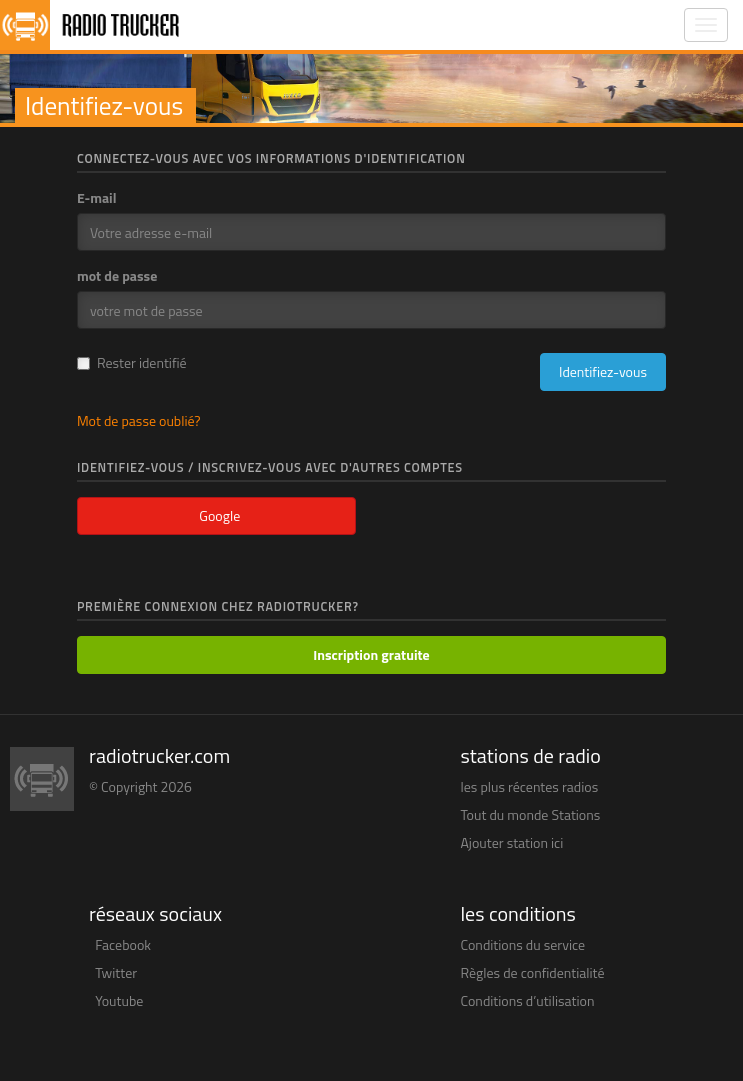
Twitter (116, 972)
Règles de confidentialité (533, 972)
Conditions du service (523, 944)
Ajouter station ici (512, 842)
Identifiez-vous (603, 371)
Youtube (119, 1000)
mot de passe (117, 276)
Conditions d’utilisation (528, 1000)
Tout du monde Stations (531, 814)
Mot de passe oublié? (139, 420)
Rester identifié (132, 363)
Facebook (123, 944)
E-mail (97, 198)
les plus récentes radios (530, 786)
